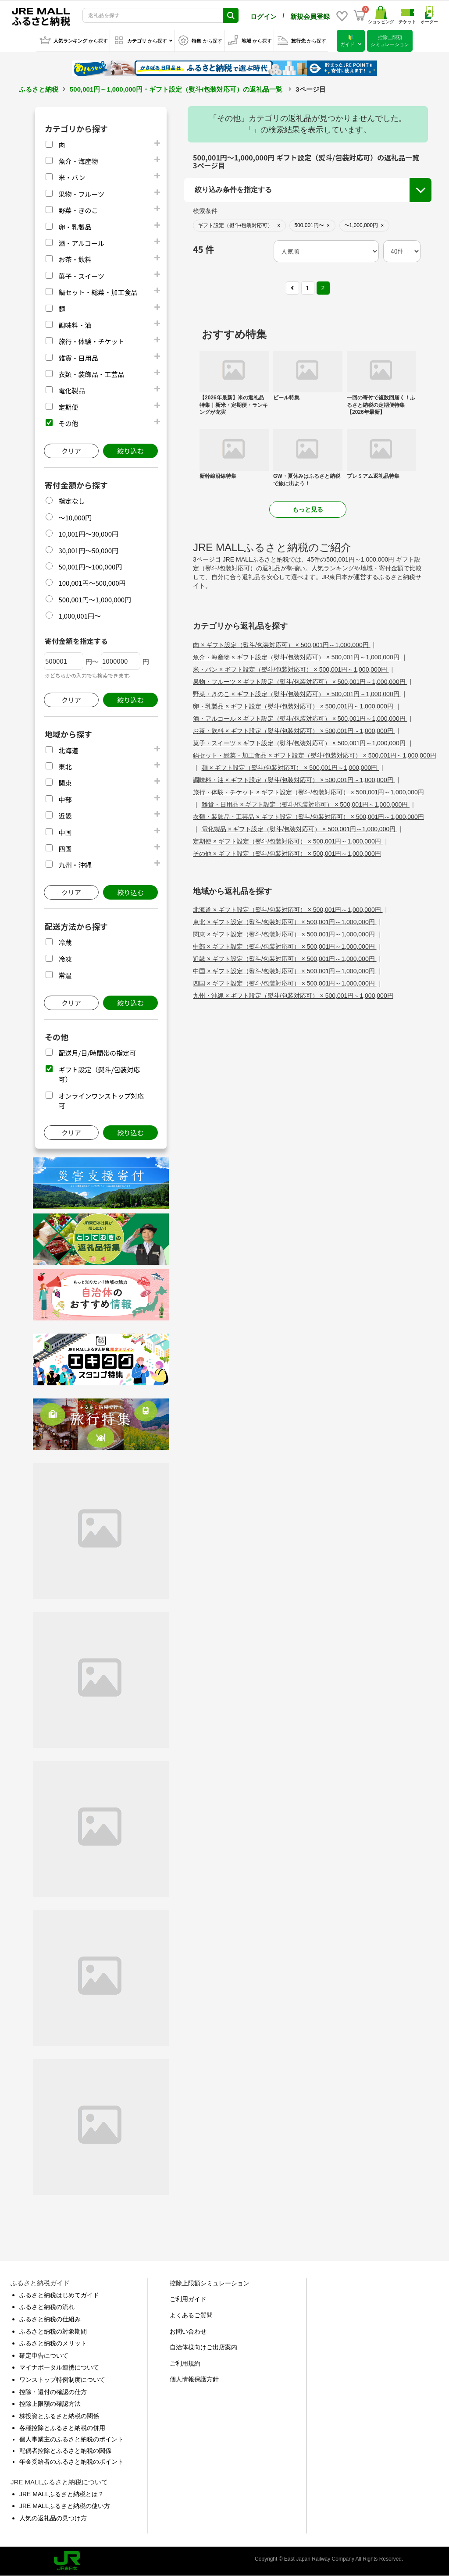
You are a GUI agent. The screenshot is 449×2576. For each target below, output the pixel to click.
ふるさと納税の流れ (47, 2306)
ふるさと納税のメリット (53, 2343)
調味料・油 (74, 325)
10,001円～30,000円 (88, 533)
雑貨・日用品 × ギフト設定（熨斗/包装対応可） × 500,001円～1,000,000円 (306, 804)
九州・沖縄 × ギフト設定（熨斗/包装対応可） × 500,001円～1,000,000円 (293, 995)
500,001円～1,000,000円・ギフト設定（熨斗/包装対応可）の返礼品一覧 (176, 89)
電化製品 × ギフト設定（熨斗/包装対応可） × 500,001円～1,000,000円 (300, 829)
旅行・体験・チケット (91, 341)
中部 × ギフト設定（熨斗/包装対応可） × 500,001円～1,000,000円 (285, 946)
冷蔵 (64, 942)
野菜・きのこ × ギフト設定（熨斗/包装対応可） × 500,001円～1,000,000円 (297, 693)
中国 (64, 832)
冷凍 (64, 959)
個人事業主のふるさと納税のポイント (71, 2439)
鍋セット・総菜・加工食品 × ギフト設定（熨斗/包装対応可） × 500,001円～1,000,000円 (314, 755)
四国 (64, 848)
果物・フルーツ (81, 194)
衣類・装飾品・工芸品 (91, 374)
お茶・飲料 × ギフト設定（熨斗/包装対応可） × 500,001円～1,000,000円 (294, 730)
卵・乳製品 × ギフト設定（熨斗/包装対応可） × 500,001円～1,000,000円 (294, 706)
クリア (71, 450)
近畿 (64, 815)
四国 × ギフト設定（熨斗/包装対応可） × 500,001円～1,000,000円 (285, 983)
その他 (68, 423)
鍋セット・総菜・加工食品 (97, 292)
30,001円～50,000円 (88, 550)
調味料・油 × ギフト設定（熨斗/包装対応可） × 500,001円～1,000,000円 (294, 779)
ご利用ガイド (188, 2298)
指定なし (71, 500)
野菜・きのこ (78, 210)
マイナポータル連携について (59, 2367)
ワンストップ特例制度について (62, 2379)
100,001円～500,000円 (91, 582)
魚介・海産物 (78, 161)
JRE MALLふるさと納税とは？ (61, 2494)
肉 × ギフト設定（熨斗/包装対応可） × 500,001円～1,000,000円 (282, 644)
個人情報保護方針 (194, 2379)
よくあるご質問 (191, 2315)
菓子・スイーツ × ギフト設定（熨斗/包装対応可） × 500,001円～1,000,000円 (300, 743)
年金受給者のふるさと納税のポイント (71, 2461)
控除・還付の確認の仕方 (53, 2391)
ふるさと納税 (38, 89)
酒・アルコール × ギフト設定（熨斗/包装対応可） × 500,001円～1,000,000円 (300, 718)
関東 (64, 782)
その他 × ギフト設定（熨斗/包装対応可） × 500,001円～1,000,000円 (287, 853)
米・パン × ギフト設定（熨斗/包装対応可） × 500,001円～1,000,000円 (291, 669)
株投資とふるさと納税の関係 (59, 2415)
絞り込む (130, 450)
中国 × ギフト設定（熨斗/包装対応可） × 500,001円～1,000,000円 (285, 971)
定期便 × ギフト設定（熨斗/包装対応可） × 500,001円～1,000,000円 (288, 841)
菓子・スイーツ (81, 276)
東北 (64, 766)
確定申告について (43, 2355)
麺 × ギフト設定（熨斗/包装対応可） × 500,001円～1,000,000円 (290, 767)
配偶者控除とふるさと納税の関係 (65, 2450)
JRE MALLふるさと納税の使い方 (64, 2505)
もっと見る (307, 509)
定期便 (68, 407)
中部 (64, 799)
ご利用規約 (185, 2363)
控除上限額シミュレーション (209, 2283)
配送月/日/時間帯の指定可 (97, 1052)
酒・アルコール (81, 243)
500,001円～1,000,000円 (94, 599)
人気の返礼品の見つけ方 (53, 2518)
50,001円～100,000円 (90, 566)
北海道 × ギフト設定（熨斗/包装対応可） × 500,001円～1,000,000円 (288, 909)
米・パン (71, 177)
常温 (64, 975)
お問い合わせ (188, 2331)
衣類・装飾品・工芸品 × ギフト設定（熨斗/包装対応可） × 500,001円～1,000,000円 (308, 816)
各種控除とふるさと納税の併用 (62, 2427)
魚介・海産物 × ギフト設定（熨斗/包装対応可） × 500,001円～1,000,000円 (297, 657)
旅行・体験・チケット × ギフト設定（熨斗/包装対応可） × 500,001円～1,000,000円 (308, 792)
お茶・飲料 (74, 259)
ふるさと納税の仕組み (50, 2319)
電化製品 (71, 390)
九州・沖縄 (74, 864)
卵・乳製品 (74, 226)
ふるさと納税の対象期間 (53, 2331)
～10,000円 (75, 517)
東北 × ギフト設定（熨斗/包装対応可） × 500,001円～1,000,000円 (285, 921)
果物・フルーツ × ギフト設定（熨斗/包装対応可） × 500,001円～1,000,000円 (300, 681)
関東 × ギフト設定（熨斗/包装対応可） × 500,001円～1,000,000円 (285, 934)
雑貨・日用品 (78, 358)
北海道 (68, 750)
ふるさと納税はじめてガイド (59, 2294)
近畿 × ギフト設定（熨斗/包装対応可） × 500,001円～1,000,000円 (285, 958)
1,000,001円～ (79, 615)
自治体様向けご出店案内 (203, 2347)
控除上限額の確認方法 (50, 2403)
